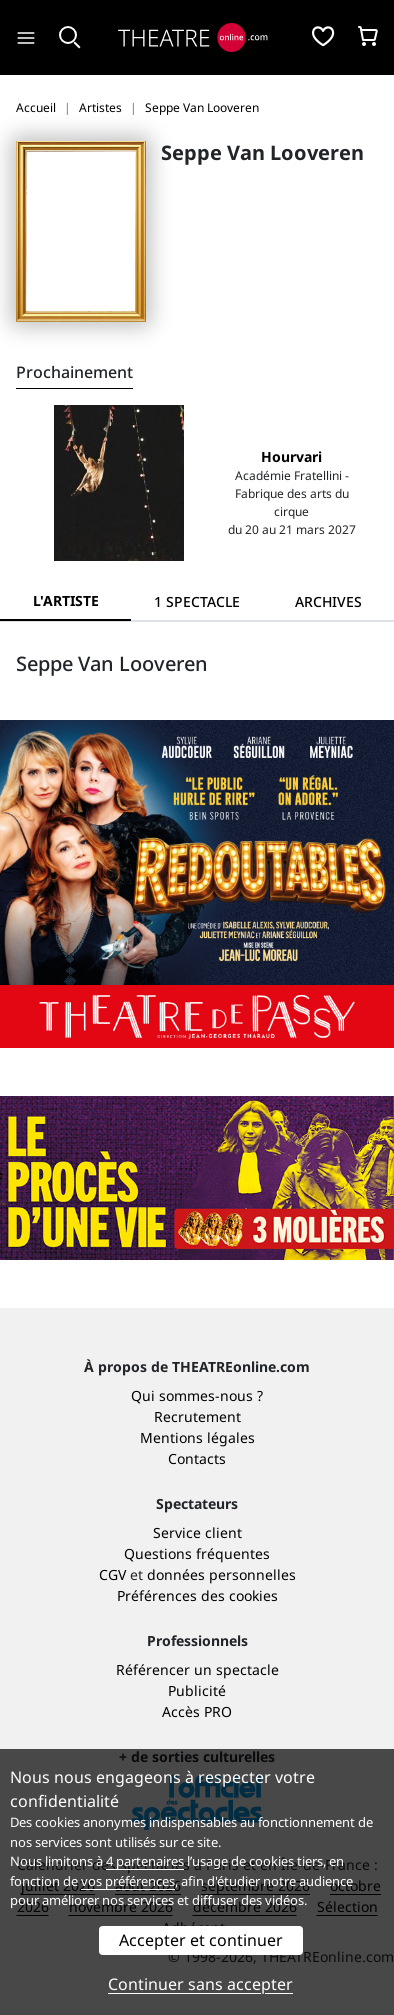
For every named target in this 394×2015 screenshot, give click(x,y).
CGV (112, 1574)
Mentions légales (197, 1437)
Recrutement (197, 1416)
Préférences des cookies (197, 1595)
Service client (197, 1532)
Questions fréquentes (197, 1553)
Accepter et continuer (201, 1940)
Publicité (197, 1690)
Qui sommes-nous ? (197, 1395)
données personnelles (221, 1574)
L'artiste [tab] (66, 600)
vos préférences (128, 1881)
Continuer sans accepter (200, 1984)
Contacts (197, 1458)
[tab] (196, 601)
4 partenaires (145, 1861)
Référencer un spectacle (197, 1669)
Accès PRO (197, 1711)
